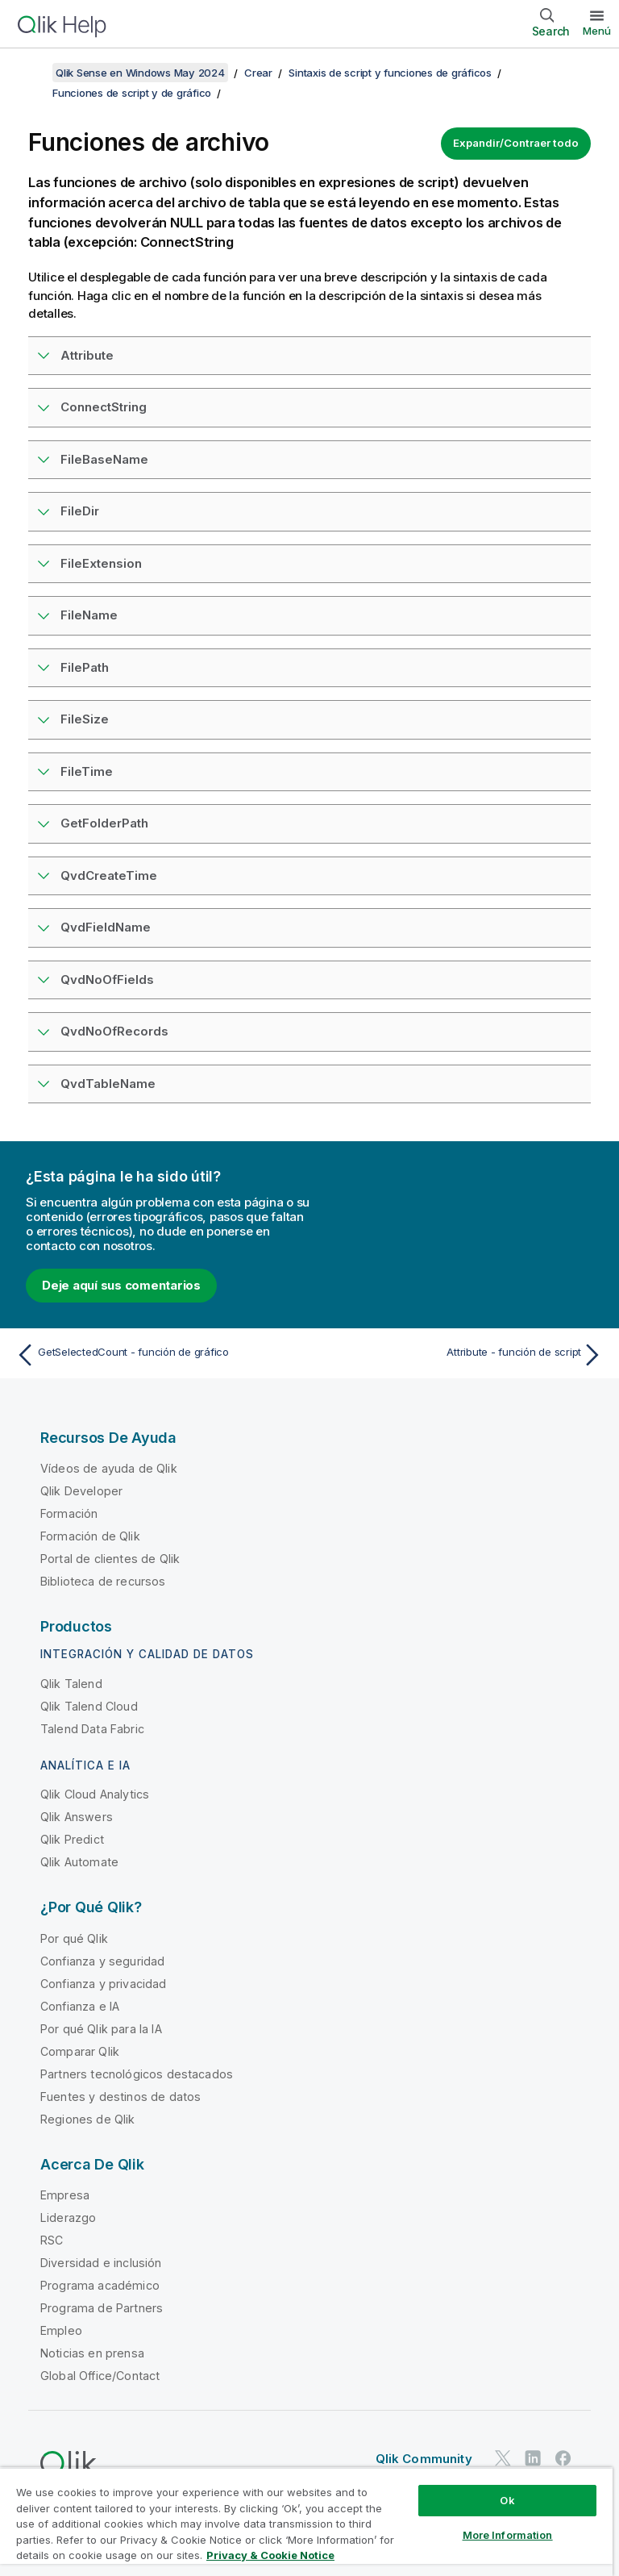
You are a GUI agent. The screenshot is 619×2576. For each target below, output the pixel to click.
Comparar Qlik (79, 2051)
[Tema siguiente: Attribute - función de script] (461, 1354)
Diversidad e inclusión (101, 2263)
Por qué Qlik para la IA (101, 2029)
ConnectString (103, 407)
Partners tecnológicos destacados (136, 2074)
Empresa (64, 2195)
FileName (89, 615)
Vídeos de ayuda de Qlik (108, 1468)
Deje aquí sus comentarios (121, 1285)
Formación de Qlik (90, 1536)
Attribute (87, 355)
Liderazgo (68, 2217)
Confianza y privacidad (103, 1983)
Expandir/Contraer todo (516, 142)
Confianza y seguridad (102, 1961)
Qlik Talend (71, 1683)
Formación (69, 1513)
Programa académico (100, 2285)
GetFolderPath (104, 823)
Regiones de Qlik (87, 2119)
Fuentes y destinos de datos (120, 2096)
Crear (258, 72)
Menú (597, 30)
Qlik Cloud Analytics (94, 1794)
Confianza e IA (79, 2006)
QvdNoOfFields (107, 979)
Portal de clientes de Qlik (110, 1558)
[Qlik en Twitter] (503, 2457)
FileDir (79, 511)
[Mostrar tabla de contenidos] (32, 72)
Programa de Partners (101, 2308)
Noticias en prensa (92, 2353)
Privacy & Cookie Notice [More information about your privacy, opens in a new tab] (270, 2555)
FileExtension (101, 563)
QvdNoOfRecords (114, 1031)
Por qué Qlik (74, 1938)
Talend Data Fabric (92, 1729)
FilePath (84, 667)
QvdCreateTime (108, 875)
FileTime (86, 771)
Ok (507, 2500)
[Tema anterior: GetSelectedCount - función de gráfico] (158, 1354)
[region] (306, 2521)
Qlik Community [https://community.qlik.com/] (424, 2458)
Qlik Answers (76, 1817)
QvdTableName (108, 1083)
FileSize (84, 719)
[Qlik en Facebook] (563, 2457)
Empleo (61, 2330)
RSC (51, 2240)
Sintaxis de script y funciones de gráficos (390, 72)
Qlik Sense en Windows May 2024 (140, 72)
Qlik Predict (72, 1839)
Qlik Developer (81, 1491)
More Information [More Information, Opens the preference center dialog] (508, 2534)
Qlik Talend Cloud (89, 1706)
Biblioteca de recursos (103, 1581)
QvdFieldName (105, 927)
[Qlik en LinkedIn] (533, 2457)
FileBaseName (104, 459)
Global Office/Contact (100, 2375)
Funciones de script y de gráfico (131, 92)
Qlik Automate (79, 1862)
